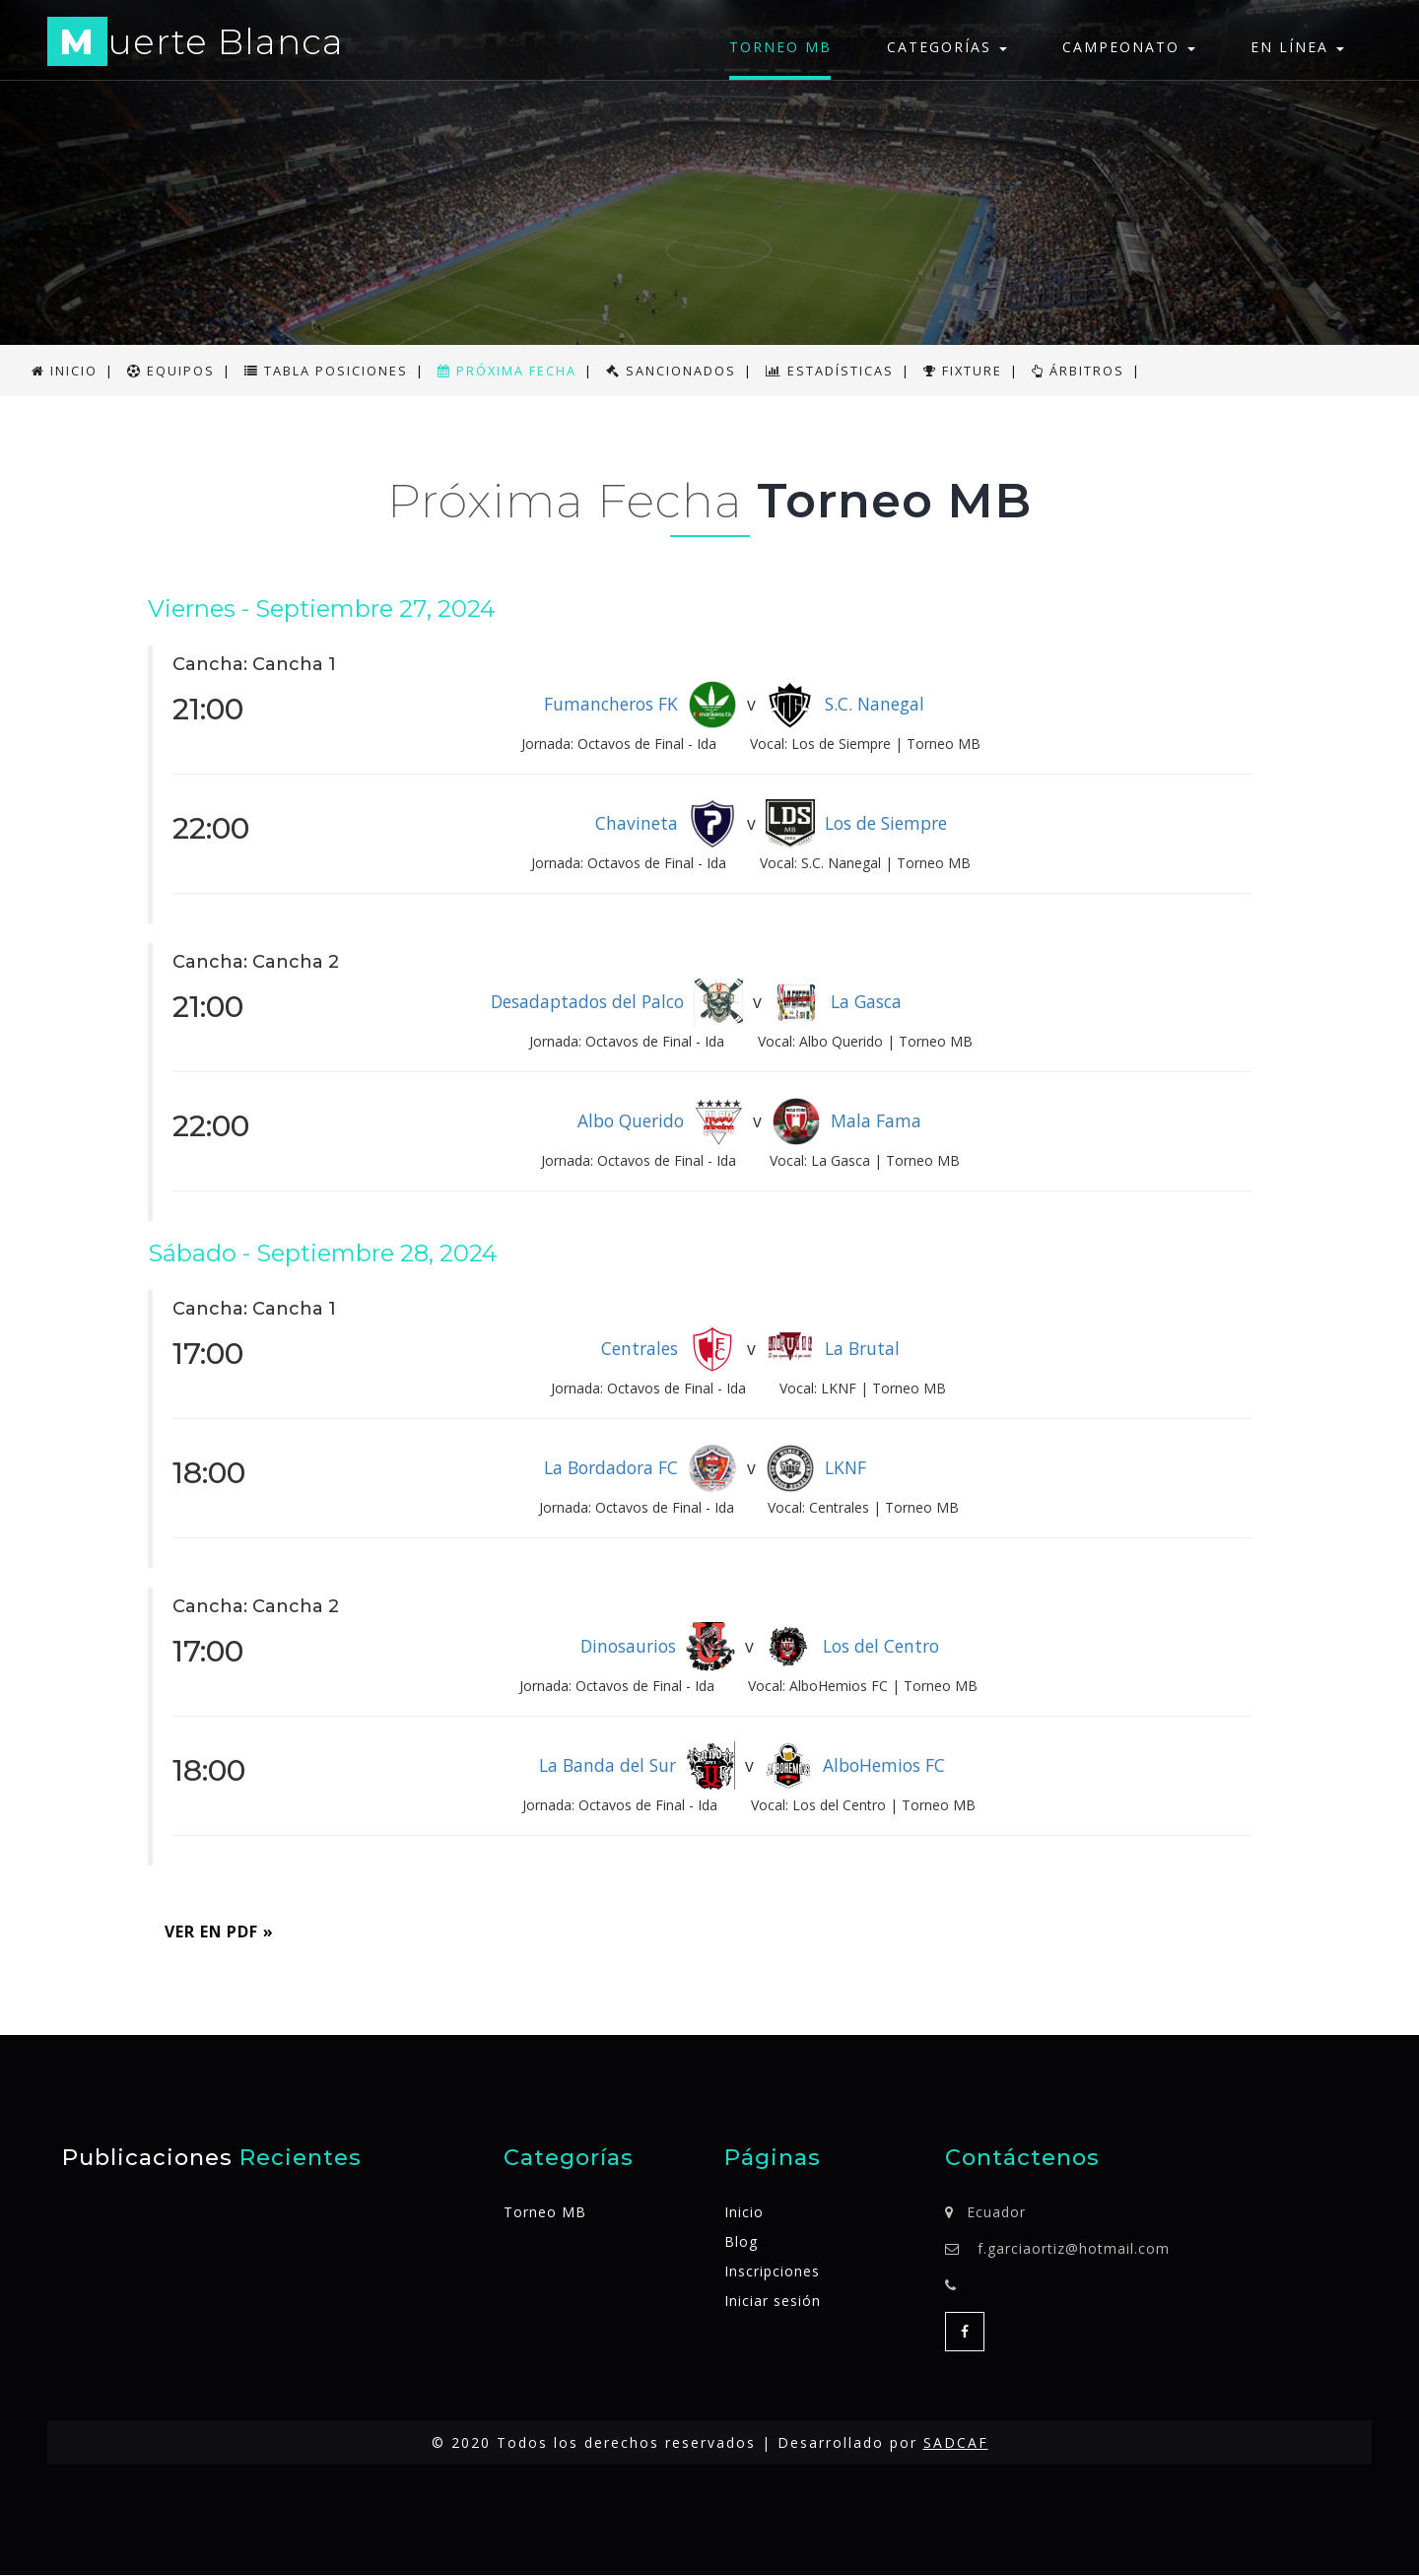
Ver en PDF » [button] (220, 1932)
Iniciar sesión (772, 2301)
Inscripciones (772, 2272)
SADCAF (955, 2443)
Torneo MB (780, 46)
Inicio (744, 2212)
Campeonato (1128, 46)
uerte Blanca (196, 45)
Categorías (947, 46)
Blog (741, 2242)
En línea (1297, 46)
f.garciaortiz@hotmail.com (1074, 2249)
